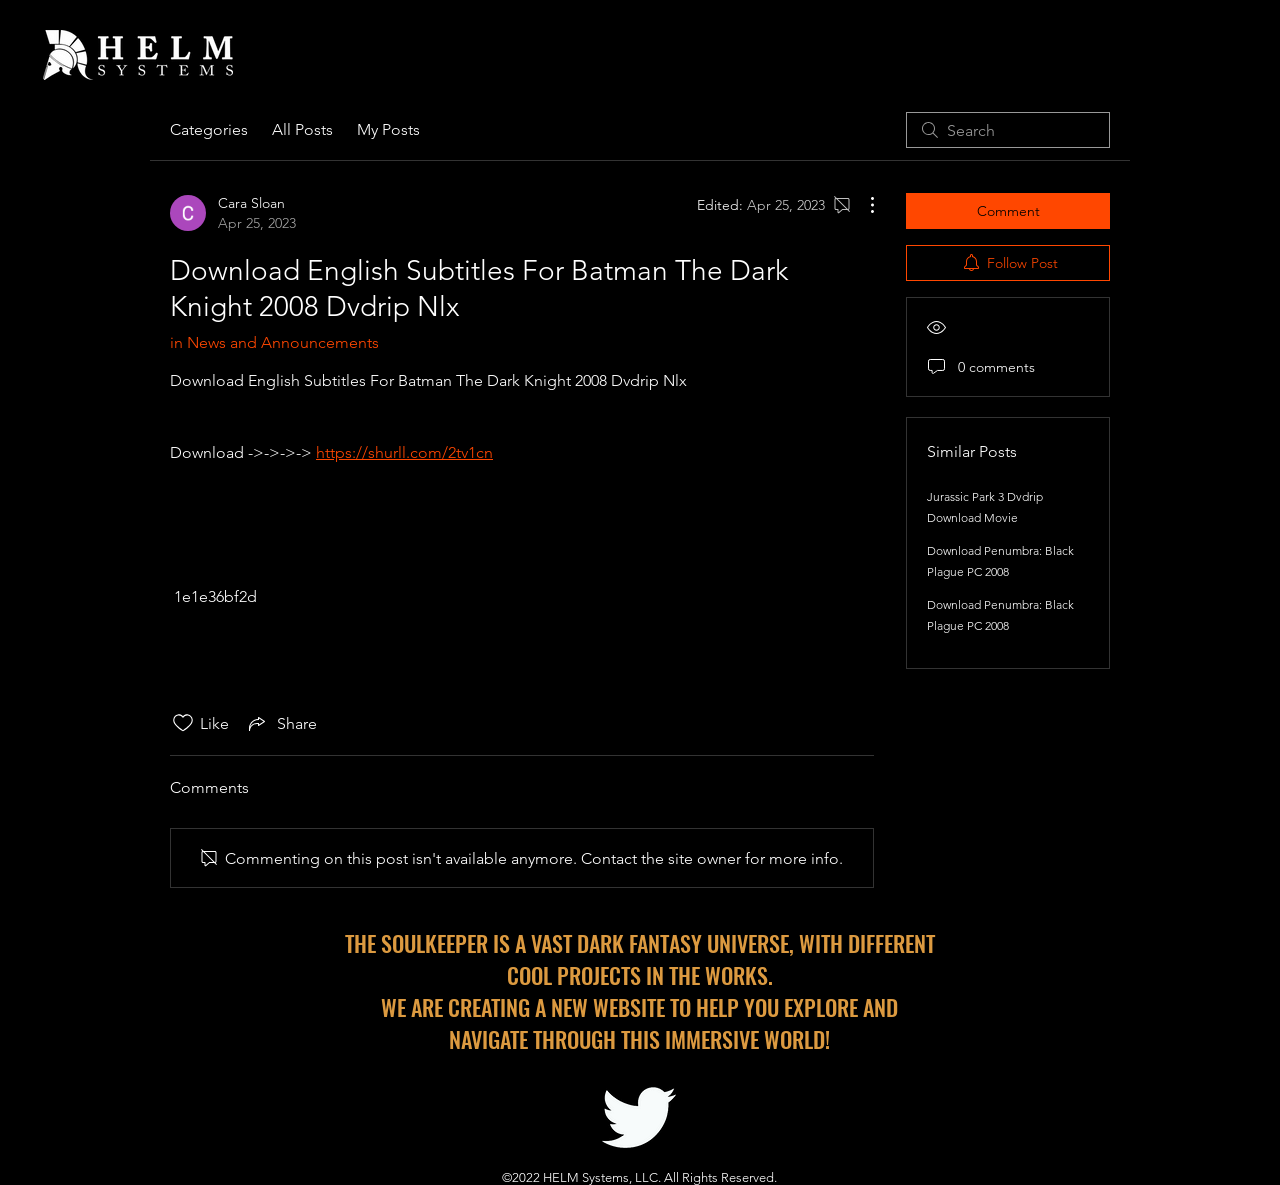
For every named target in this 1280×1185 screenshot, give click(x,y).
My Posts (388, 129)
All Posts (302, 129)
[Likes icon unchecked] (183, 723)
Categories (209, 129)
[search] (1008, 130)
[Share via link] (281, 723)
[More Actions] (862, 205)
